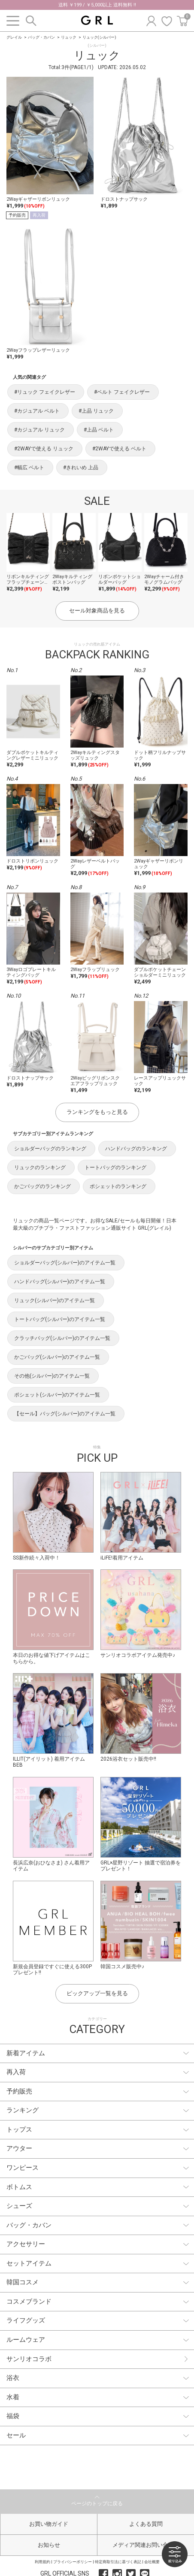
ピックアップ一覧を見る (97, 1993)
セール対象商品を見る (97, 610)
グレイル (14, 37)
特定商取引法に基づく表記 (118, 2562)
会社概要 (152, 2562)
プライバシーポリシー (72, 2562)
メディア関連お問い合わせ (145, 2545)
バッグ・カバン (41, 37)
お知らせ (49, 2545)
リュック (68, 37)
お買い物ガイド (48, 2524)
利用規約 (42, 2562)
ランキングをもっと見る (97, 1112)
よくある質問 (146, 2524)
